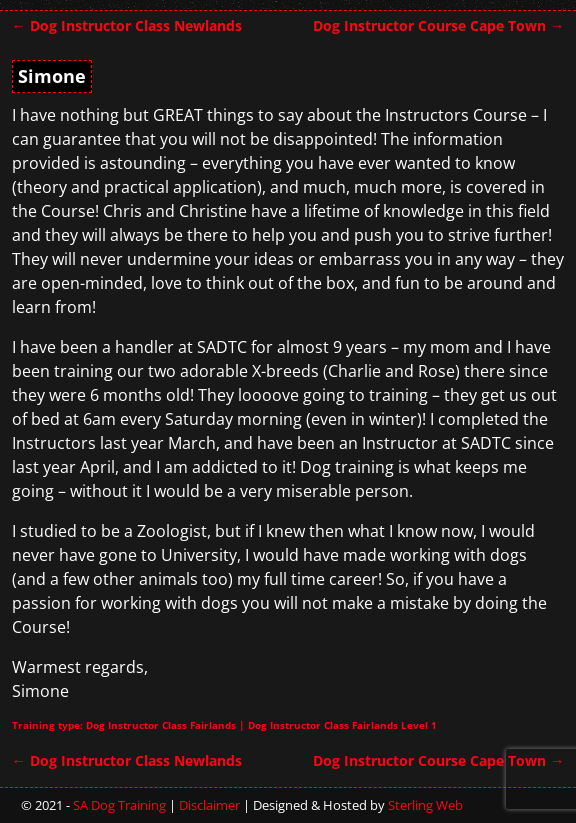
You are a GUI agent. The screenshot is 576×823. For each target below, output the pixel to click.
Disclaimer (209, 805)
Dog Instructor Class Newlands (127, 25)
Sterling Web (425, 805)
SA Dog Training (119, 805)
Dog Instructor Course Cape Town (438, 25)
